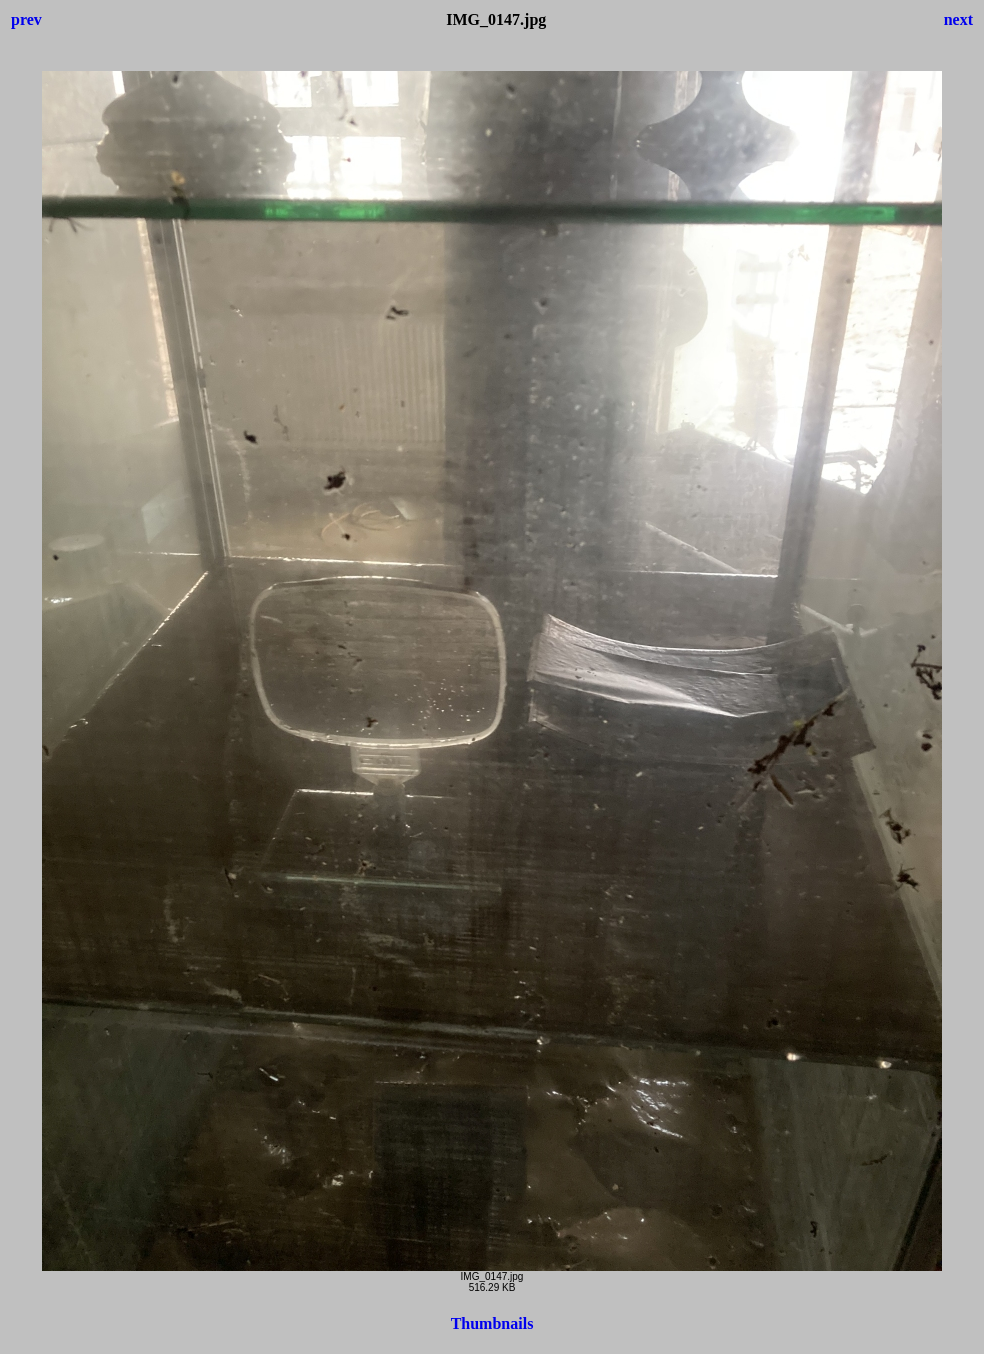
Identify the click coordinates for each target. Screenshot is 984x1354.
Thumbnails (492, 1323)
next (958, 19)
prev (26, 19)
